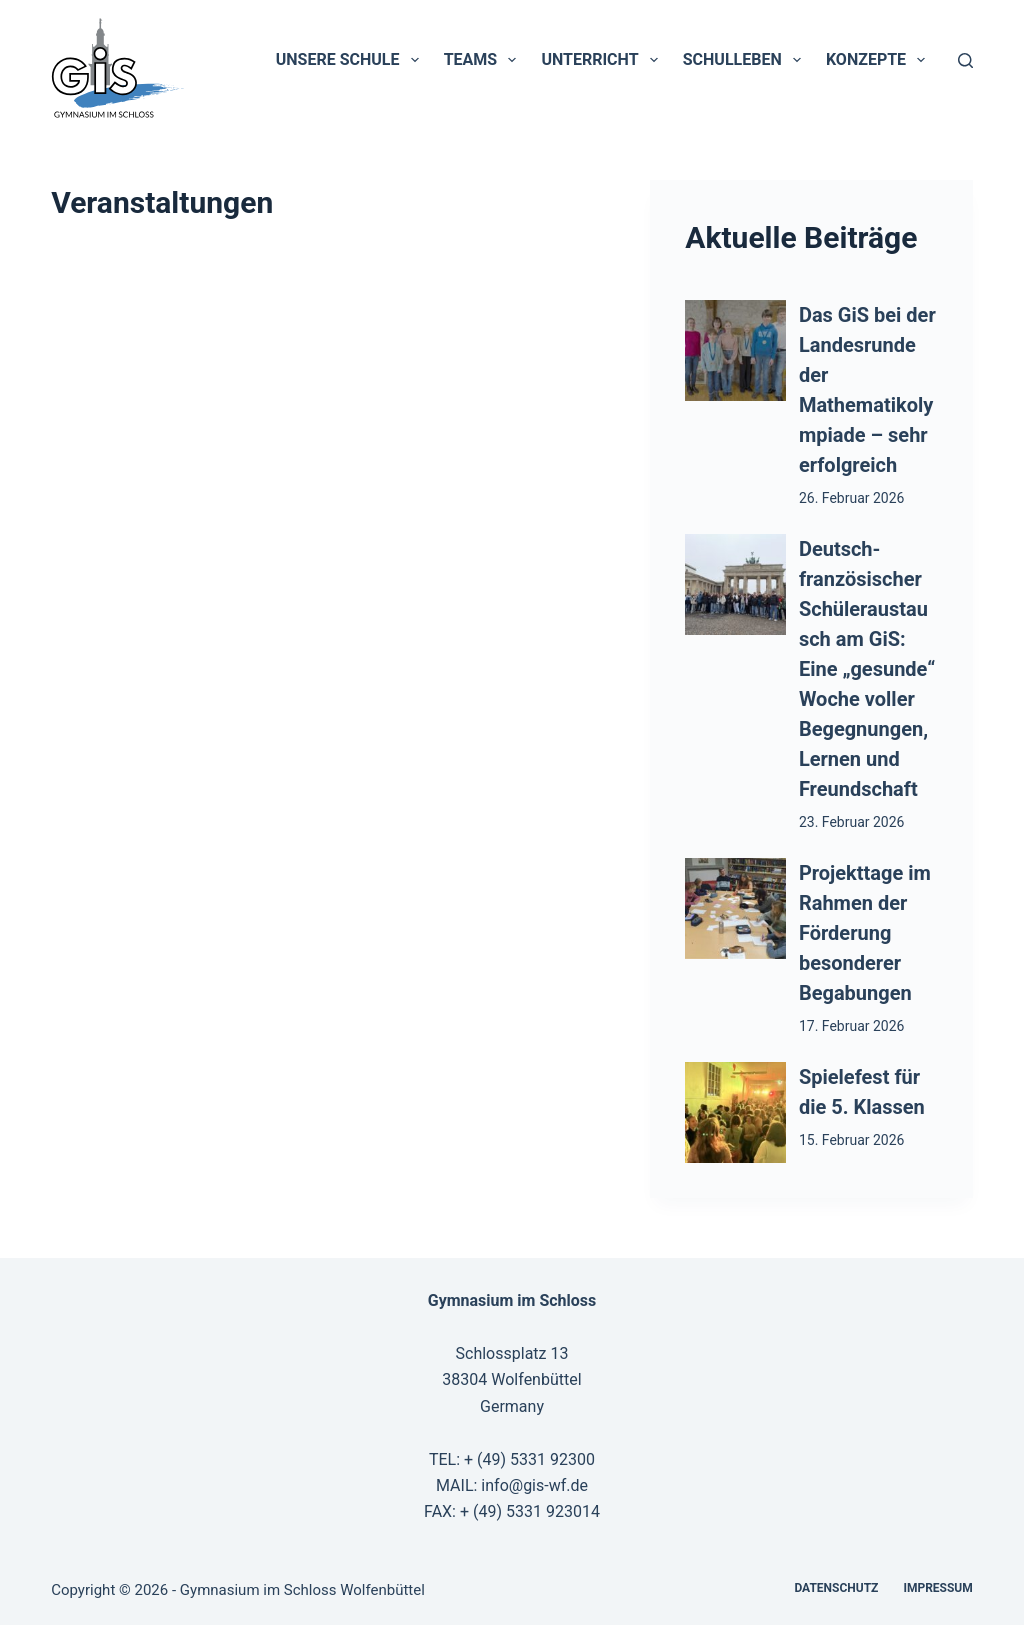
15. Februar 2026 (852, 1140)
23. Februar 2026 (852, 822)
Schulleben (746, 60)
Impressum (937, 1588)
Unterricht (603, 60)
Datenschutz (836, 1588)
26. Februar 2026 (852, 498)
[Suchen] (965, 60)
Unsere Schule (351, 60)
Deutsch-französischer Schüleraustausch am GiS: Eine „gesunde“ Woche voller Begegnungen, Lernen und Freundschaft (867, 669)
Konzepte (879, 60)
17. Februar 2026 (852, 1026)
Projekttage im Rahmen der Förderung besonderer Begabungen (865, 933)
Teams (484, 60)
